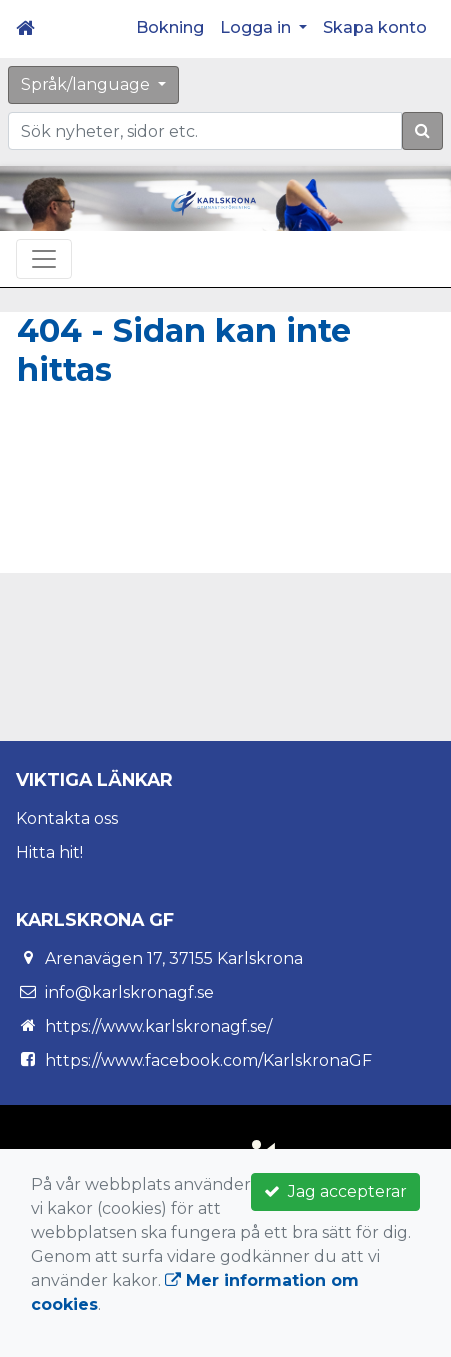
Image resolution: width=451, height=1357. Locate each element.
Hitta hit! (49, 852)
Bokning (170, 27)
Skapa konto (375, 27)
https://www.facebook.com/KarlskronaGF (208, 1060)
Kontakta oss (67, 818)
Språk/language (87, 84)
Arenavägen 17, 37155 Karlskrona (174, 958)
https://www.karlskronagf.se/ (158, 1026)
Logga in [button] (257, 27)
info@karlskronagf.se (129, 992)
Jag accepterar (335, 1191)
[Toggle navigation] (44, 259)
